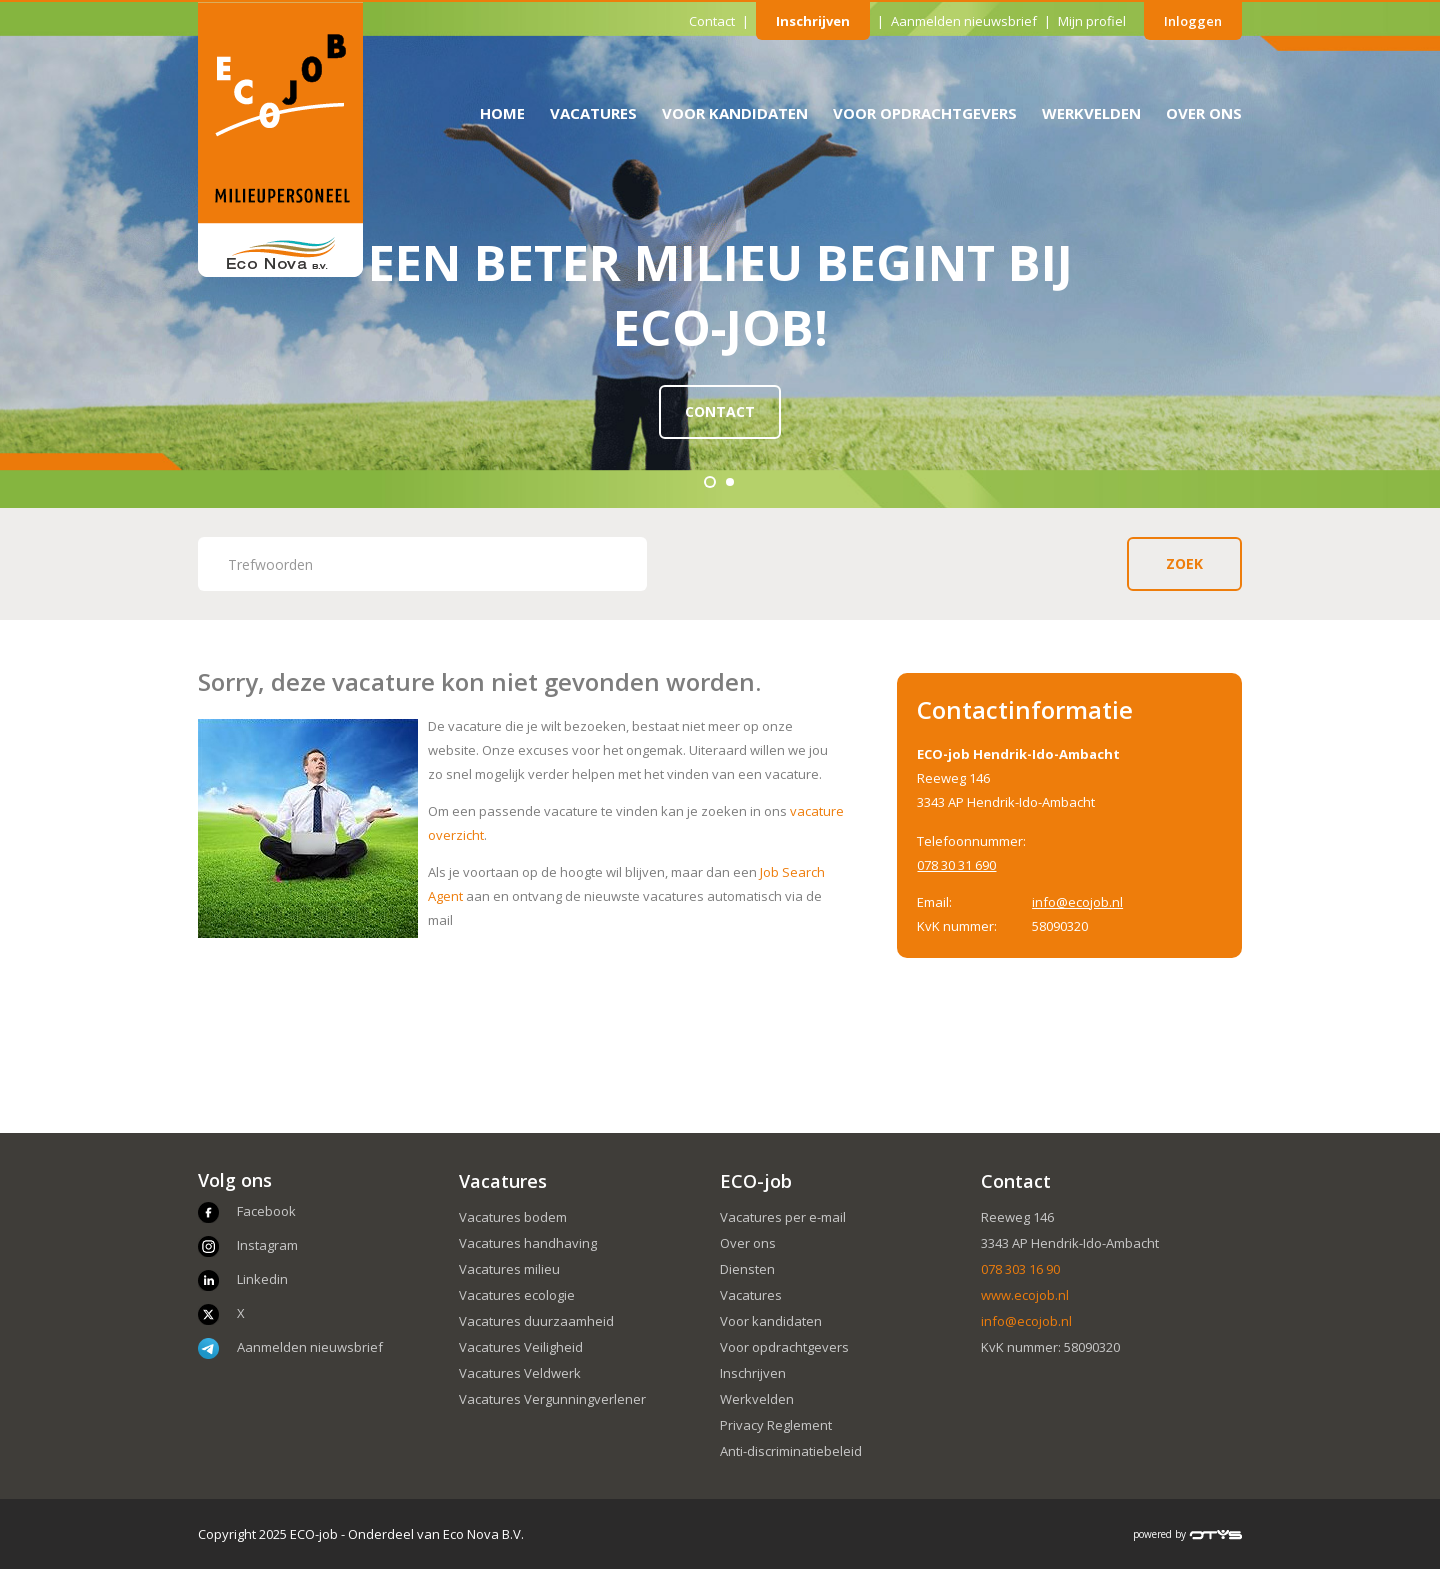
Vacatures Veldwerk (520, 1373)
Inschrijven (813, 21)
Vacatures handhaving (528, 1243)
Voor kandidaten (735, 113)
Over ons (1204, 113)
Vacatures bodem (513, 1217)
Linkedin (262, 1279)
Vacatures (593, 113)
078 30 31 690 (956, 865)
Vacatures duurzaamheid (536, 1321)
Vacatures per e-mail (783, 1217)
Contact (712, 21)
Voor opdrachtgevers (925, 113)
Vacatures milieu (509, 1269)
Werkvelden (1091, 113)
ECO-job (756, 1181)
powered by (1187, 1534)
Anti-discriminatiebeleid (791, 1451)
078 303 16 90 (1020, 1269)
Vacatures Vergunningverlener (552, 1399)
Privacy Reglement (776, 1425)
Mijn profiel (1092, 21)
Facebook (266, 1211)
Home (502, 113)
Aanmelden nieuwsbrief (964, 21)
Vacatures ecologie (517, 1295)
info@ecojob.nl (1077, 902)
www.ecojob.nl (1025, 1295)
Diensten (747, 1269)
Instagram (267, 1245)
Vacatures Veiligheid (521, 1347)
